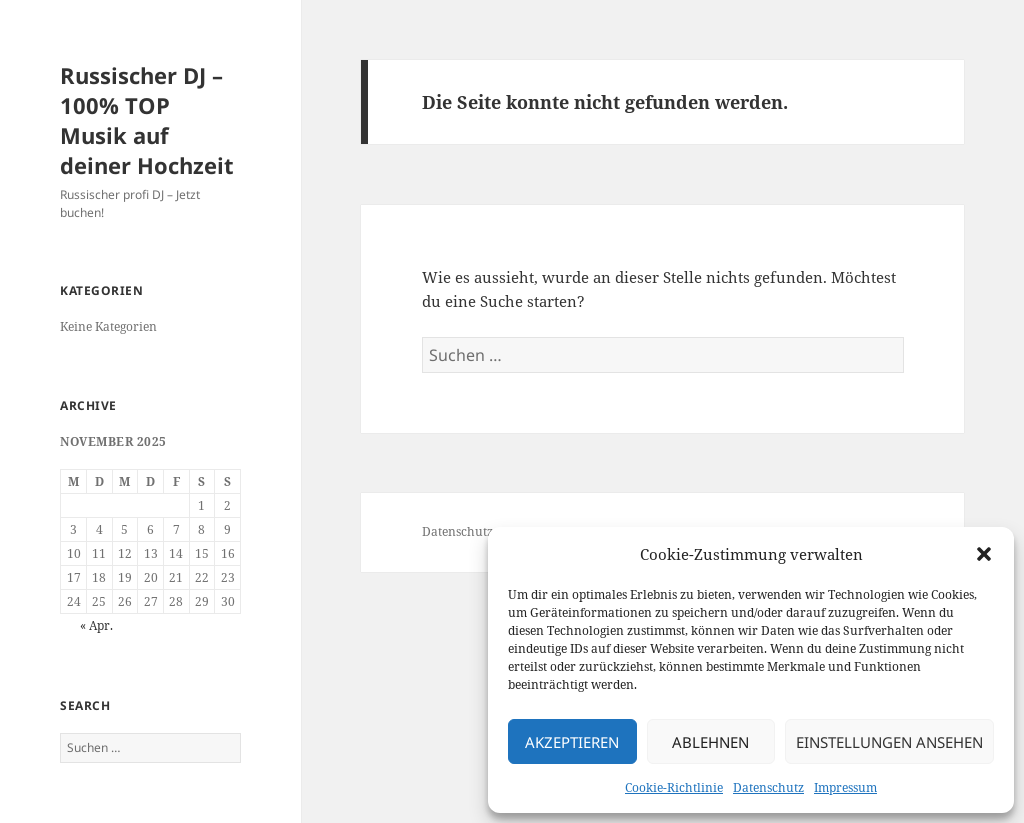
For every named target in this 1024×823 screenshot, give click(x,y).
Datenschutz (768, 787)
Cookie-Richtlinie (674, 787)
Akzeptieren (572, 742)
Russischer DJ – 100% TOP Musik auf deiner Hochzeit (147, 120)
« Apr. (96, 625)
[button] (984, 554)
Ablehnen (710, 742)
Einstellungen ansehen (889, 742)
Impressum (845, 787)
